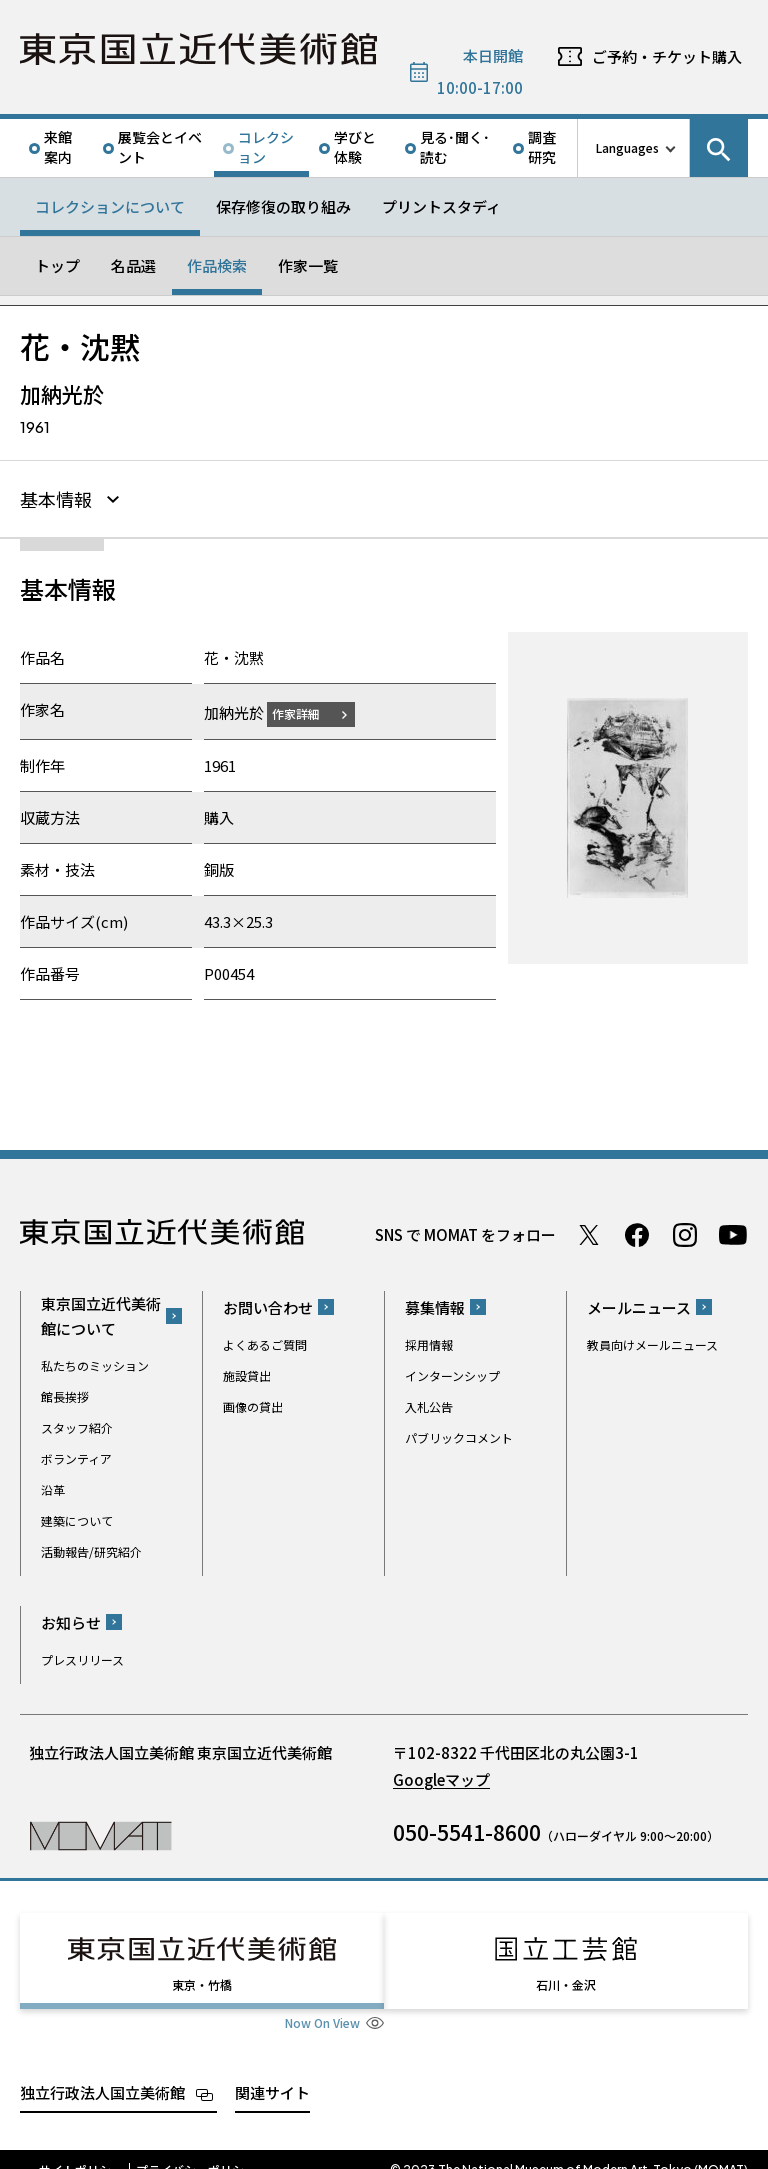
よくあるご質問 (265, 1341)
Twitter (589, 1232)
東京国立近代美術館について (101, 1313)
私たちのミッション (95, 1362)
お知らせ (71, 1619)
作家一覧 (308, 265)
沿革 (53, 1486)
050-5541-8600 (467, 1829)
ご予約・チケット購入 (667, 56)
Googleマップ (441, 1776)
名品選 (133, 265)
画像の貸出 (253, 1403)
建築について (77, 1517)
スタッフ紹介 (77, 1424)
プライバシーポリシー (196, 2149)
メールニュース (639, 1304)
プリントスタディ (441, 206)
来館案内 (58, 147)
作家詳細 (308, 710)
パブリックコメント (459, 1434)
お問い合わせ (268, 1304)
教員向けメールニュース (652, 1341)
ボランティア (76, 1455)
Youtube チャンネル (733, 1232)
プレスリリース (82, 1656)
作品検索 (217, 265)
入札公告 (429, 1403)
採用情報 (429, 1341)
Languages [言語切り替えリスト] (627, 147)
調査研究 (542, 147)
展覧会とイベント (160, 147)
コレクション (266, 147)
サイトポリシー (81, 2149)
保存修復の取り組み (283, 206)
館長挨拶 (65, 1393)
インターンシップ (452, 1372)
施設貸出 (247, 1372)
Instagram (685, 1232)
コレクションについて (110, 206)
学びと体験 (355, 147)
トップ (57, 265)
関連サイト (272, 2071)
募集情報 (435, 1304)
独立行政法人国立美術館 (102, 2071)
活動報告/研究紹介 (91, 1548)
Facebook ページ (637, 1232)
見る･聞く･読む (455, 147)
